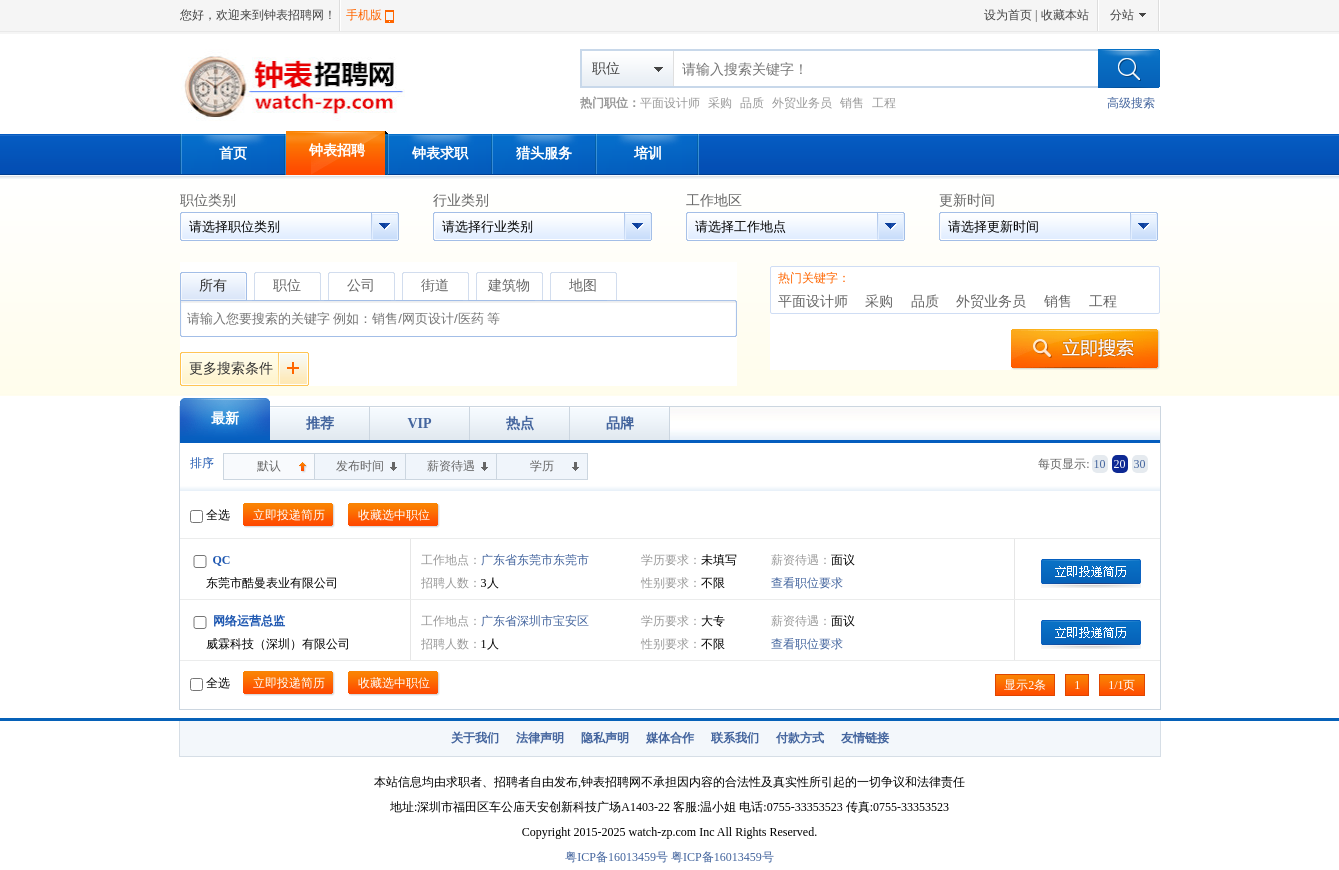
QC (222, 560)
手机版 (364, 15)
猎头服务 (544, 153)
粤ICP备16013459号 (616, 857)
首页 (233, 153)
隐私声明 (605, 738)
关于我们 (475, 738)
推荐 (320, 423)
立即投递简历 (289, 515)
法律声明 (540, 738)
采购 (720, 103)
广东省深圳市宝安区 (535, 621)
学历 (542, 466)
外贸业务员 (802, 103)
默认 (269, 466)
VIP (419, 423)
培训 (648, 153)
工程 (884, 103)
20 (1120, 464)
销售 (852, 103)
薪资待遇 (451, 466)
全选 (210, 515)
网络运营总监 (249, 621)
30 (1140, 464)
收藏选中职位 (394, 515)
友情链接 (865, 738)
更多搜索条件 (231, 368)
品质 (752, 103)
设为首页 (1008, 15)
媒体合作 (670, 738)
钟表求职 (440, 153)
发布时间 (360, 466)
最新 (225, 418)
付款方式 (800, 738)
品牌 (620, 423)
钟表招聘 (337, 150)
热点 (520, 423)
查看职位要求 (807, 583)
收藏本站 (1065, 15)
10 (1100, 464)
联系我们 (735, 738)
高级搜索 (1131, 103)
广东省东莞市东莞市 (535, 560)
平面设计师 (670, 103)
